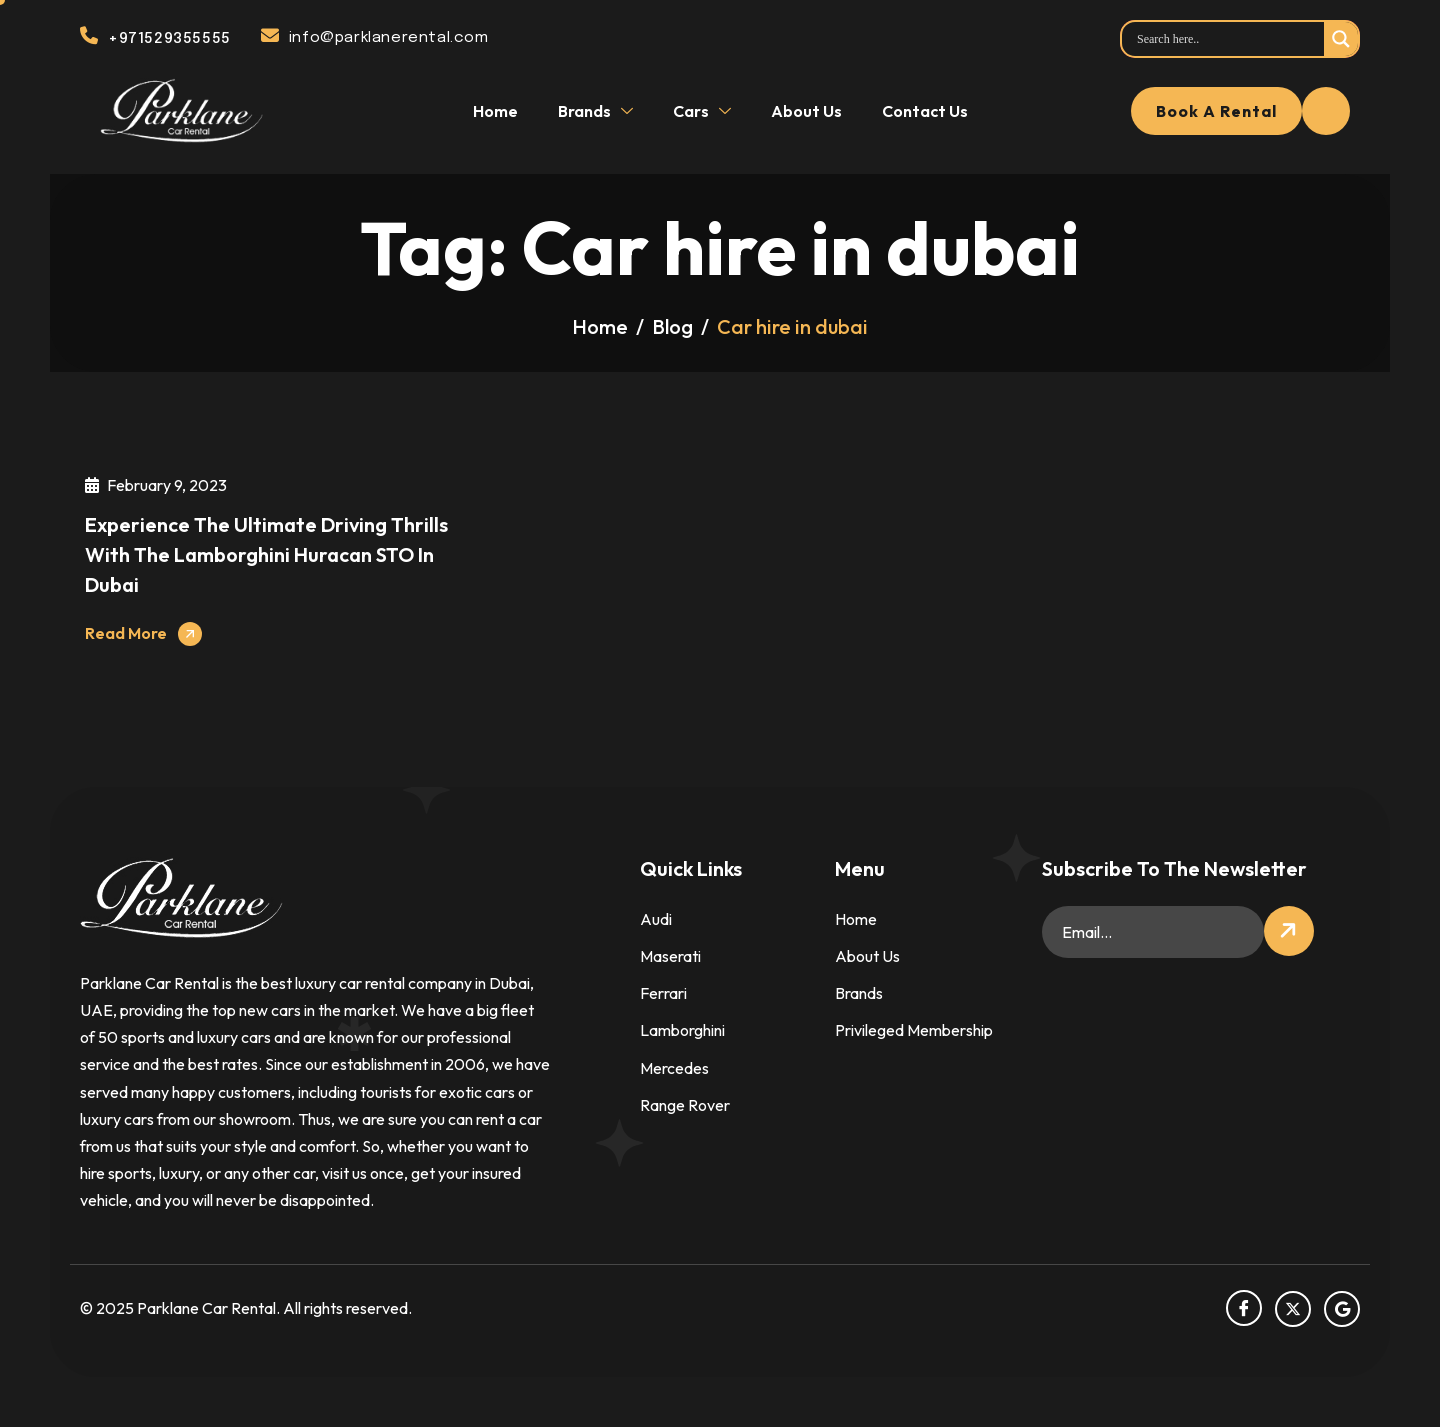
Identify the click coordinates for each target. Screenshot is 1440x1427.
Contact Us (925, 111)
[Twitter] (1293, 1309)
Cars (704, 111)
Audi (656, 919)
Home (495, 111)
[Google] (1342, 1309)
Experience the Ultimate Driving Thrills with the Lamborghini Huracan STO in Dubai (266, 554)
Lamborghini (682, 1030)
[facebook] (1244, 1308)
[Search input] (1228, 39)
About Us (806, 111)
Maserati (670, 956)
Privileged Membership (914, 1030)
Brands (598, 111)
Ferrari (663, 993)
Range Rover (685, 1105)
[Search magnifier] (1341, 39)
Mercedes (674, 1068)
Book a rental (1216, 111)
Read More (126, 633)
